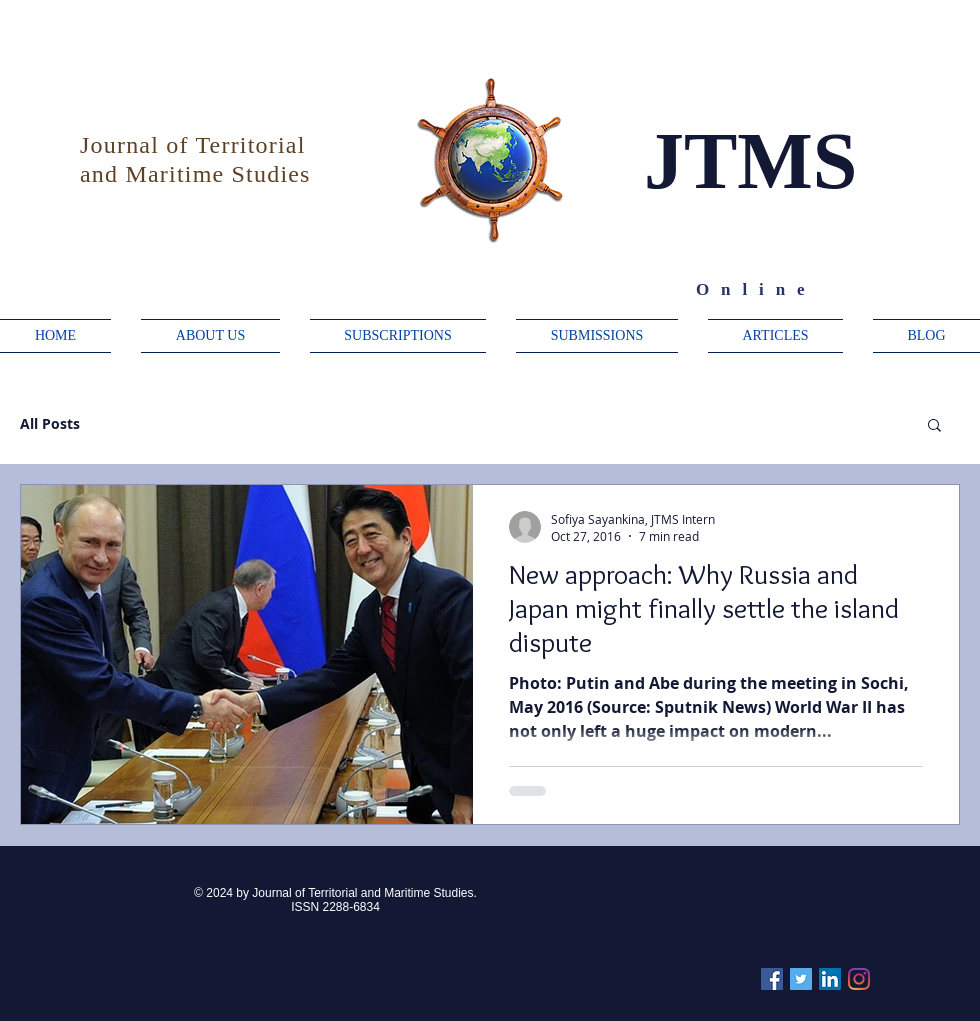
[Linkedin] (830, 979)
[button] (934, 426)
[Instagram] (859, 979)
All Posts (50, 423)
